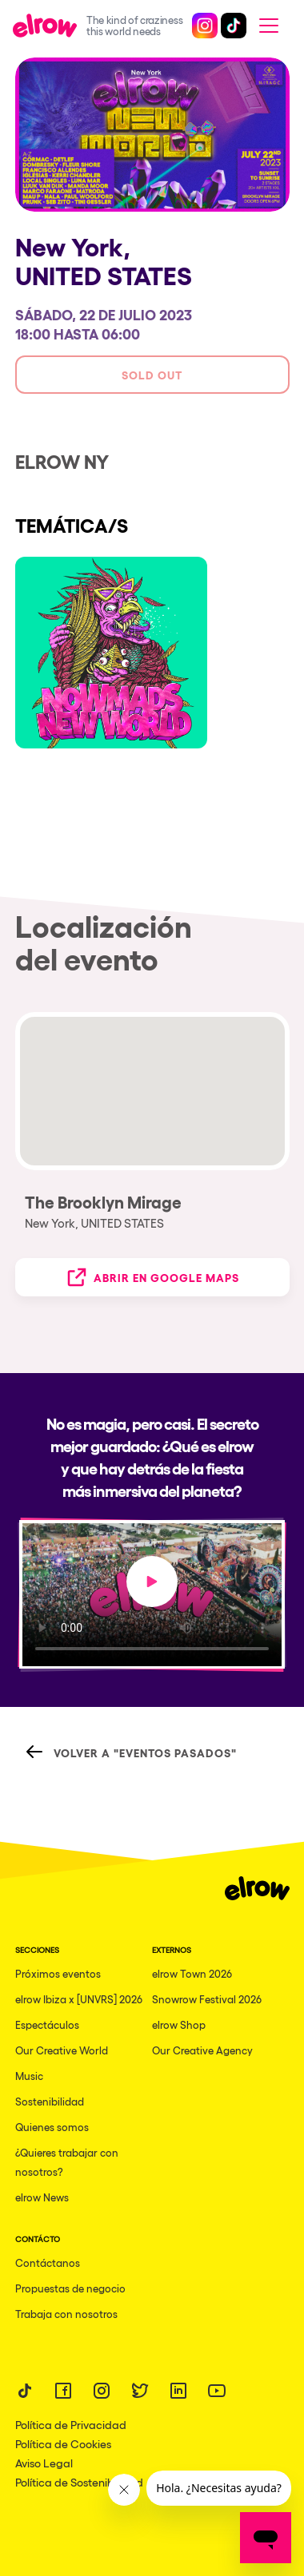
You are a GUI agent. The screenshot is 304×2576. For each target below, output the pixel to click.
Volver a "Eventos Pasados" (131, 1751)
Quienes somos (52, 2127)
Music (29, 2076)
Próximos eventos (58, 1973)
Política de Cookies (63, 2443)
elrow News (42, 2197)
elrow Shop (179, 2024)
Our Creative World (61, 2050)
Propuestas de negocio (70, 2288)
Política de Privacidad (70, 2424)
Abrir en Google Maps (152, 1277)
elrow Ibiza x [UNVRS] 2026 (78, 1999)
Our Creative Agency (202, 2050)
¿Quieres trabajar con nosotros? (66, 2161)
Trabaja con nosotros (66, 2314)
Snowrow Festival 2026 (207, 1999)
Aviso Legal (44, 2462)
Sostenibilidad (49, 2101)
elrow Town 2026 (192, 1973)
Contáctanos (47, 2262)
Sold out (152, 374)
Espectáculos (47, 2024)
